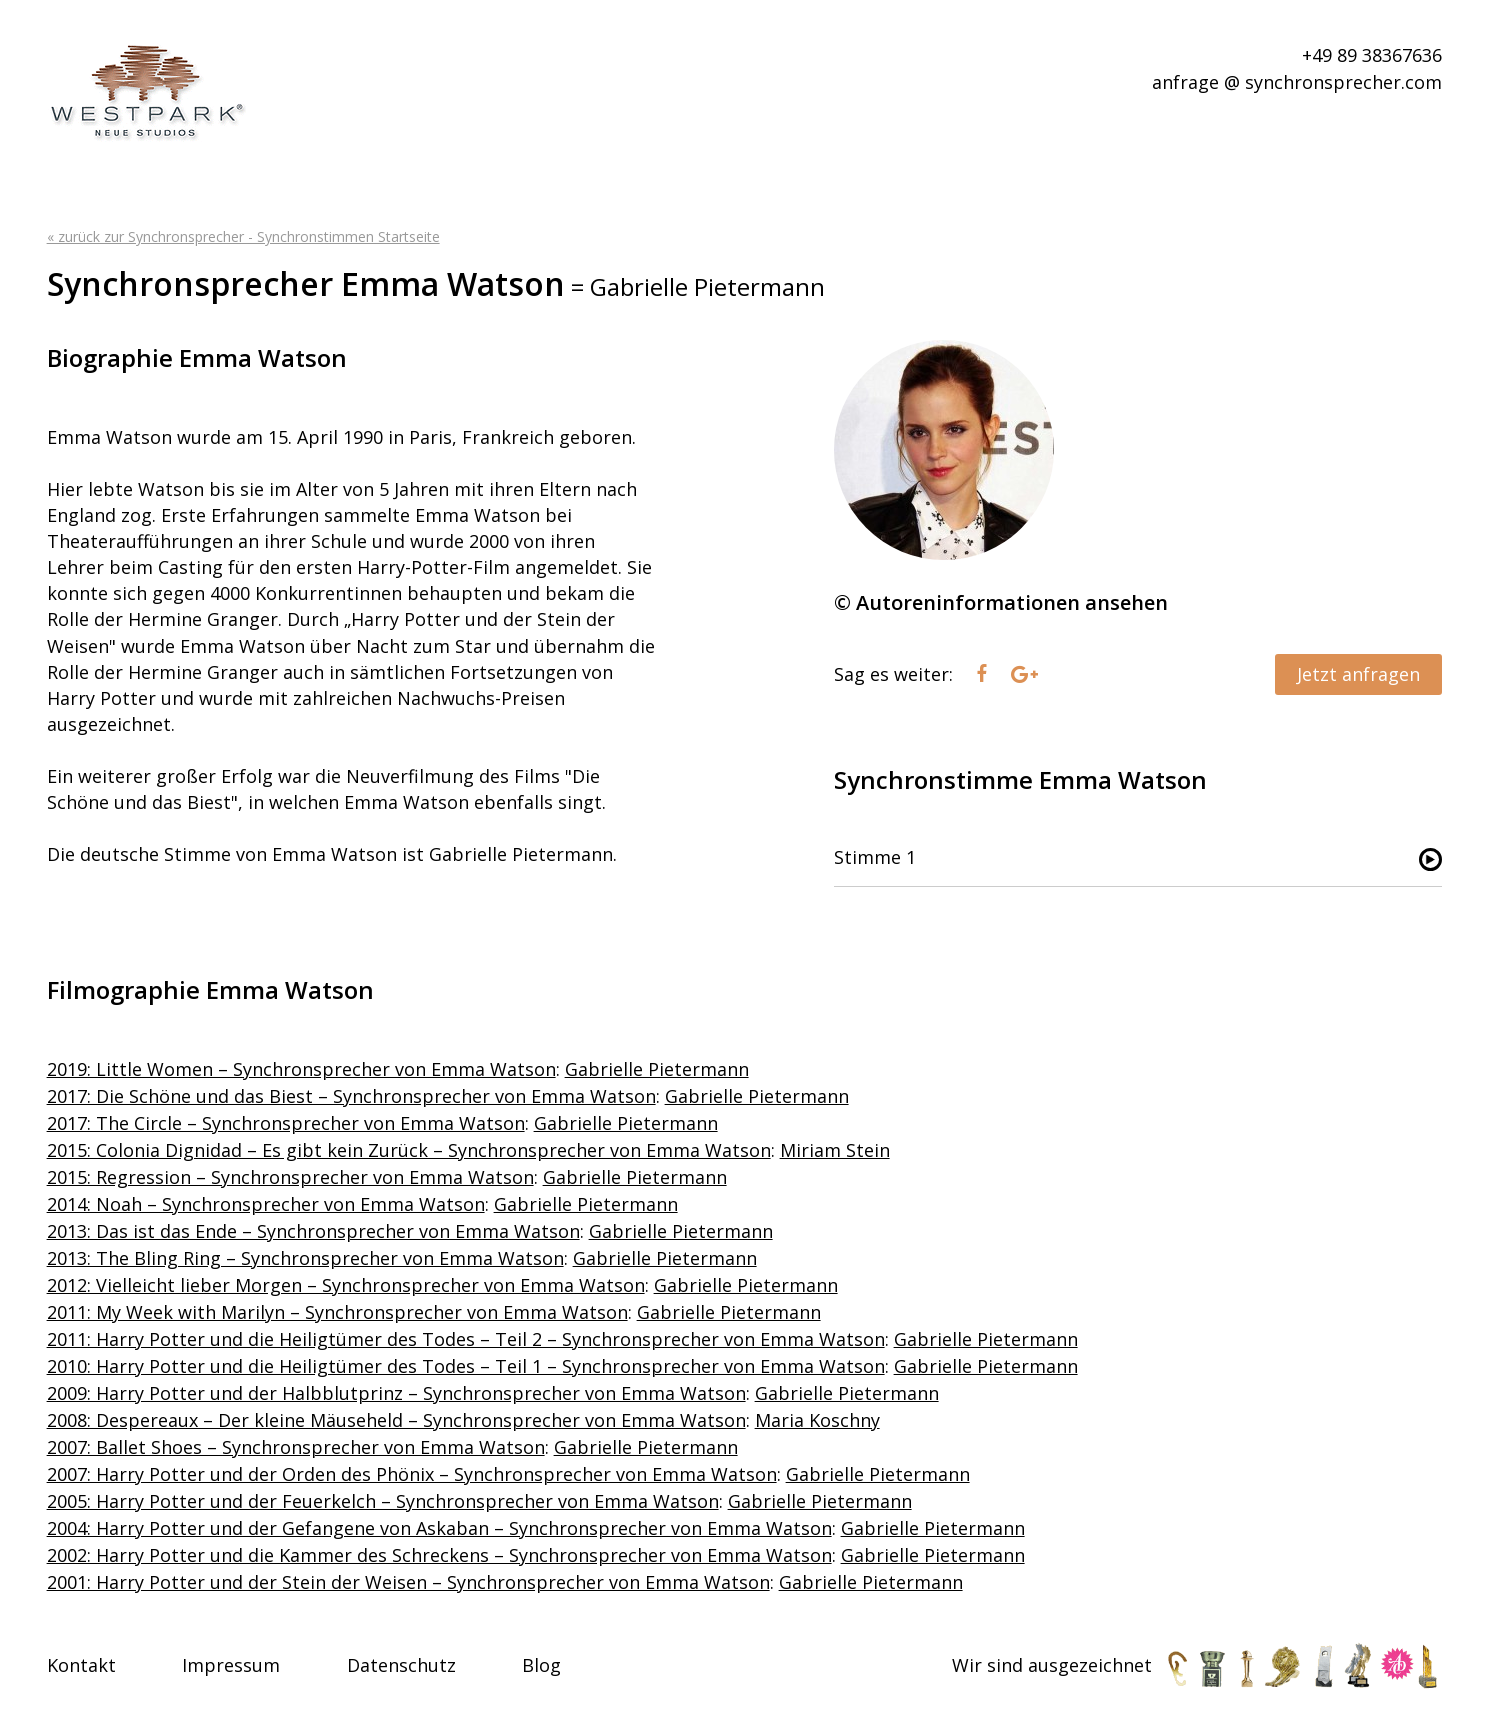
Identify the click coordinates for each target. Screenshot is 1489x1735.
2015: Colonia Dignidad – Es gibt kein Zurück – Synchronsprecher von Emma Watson (409, 1150)
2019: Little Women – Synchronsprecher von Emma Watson (301, 1069)
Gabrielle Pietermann (657, 1069)
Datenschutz (401, 1665)
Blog (541, 1665)
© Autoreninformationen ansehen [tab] (1001, 602)
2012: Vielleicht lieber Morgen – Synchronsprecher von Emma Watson (346, 1285)
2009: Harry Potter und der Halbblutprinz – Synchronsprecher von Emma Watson (396, 1393)
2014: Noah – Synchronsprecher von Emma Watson (266, 1204)
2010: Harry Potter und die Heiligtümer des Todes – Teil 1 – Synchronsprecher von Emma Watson (466, 1366)
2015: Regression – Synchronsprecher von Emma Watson (290, 1177)
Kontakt (81, 1665)
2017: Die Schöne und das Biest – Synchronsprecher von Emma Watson (351, 1096)
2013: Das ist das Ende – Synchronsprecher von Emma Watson (313, 1231)
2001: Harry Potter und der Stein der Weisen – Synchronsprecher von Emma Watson (408, 1582)
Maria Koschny (817, 1420)
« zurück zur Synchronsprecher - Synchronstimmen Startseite (243, 236)
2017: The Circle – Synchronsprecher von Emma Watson (286, 1123)
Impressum (231, 1665)
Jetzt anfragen (1358, 674)
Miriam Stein (835, 1150)
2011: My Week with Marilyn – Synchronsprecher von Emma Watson (337, 1312)
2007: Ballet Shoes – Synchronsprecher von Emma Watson (296, 1447)
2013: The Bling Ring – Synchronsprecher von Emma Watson (305, 1258)
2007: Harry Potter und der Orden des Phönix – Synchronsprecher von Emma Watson (412, 1474)
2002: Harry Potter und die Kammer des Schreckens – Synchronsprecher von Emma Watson (439, 1555)
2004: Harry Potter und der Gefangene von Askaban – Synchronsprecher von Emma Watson (439, 1528)
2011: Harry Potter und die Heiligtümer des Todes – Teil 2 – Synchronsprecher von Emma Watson (466, 1339)
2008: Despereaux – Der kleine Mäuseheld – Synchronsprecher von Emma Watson (396, 1420)
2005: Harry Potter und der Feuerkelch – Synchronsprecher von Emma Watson (383, 1501)
